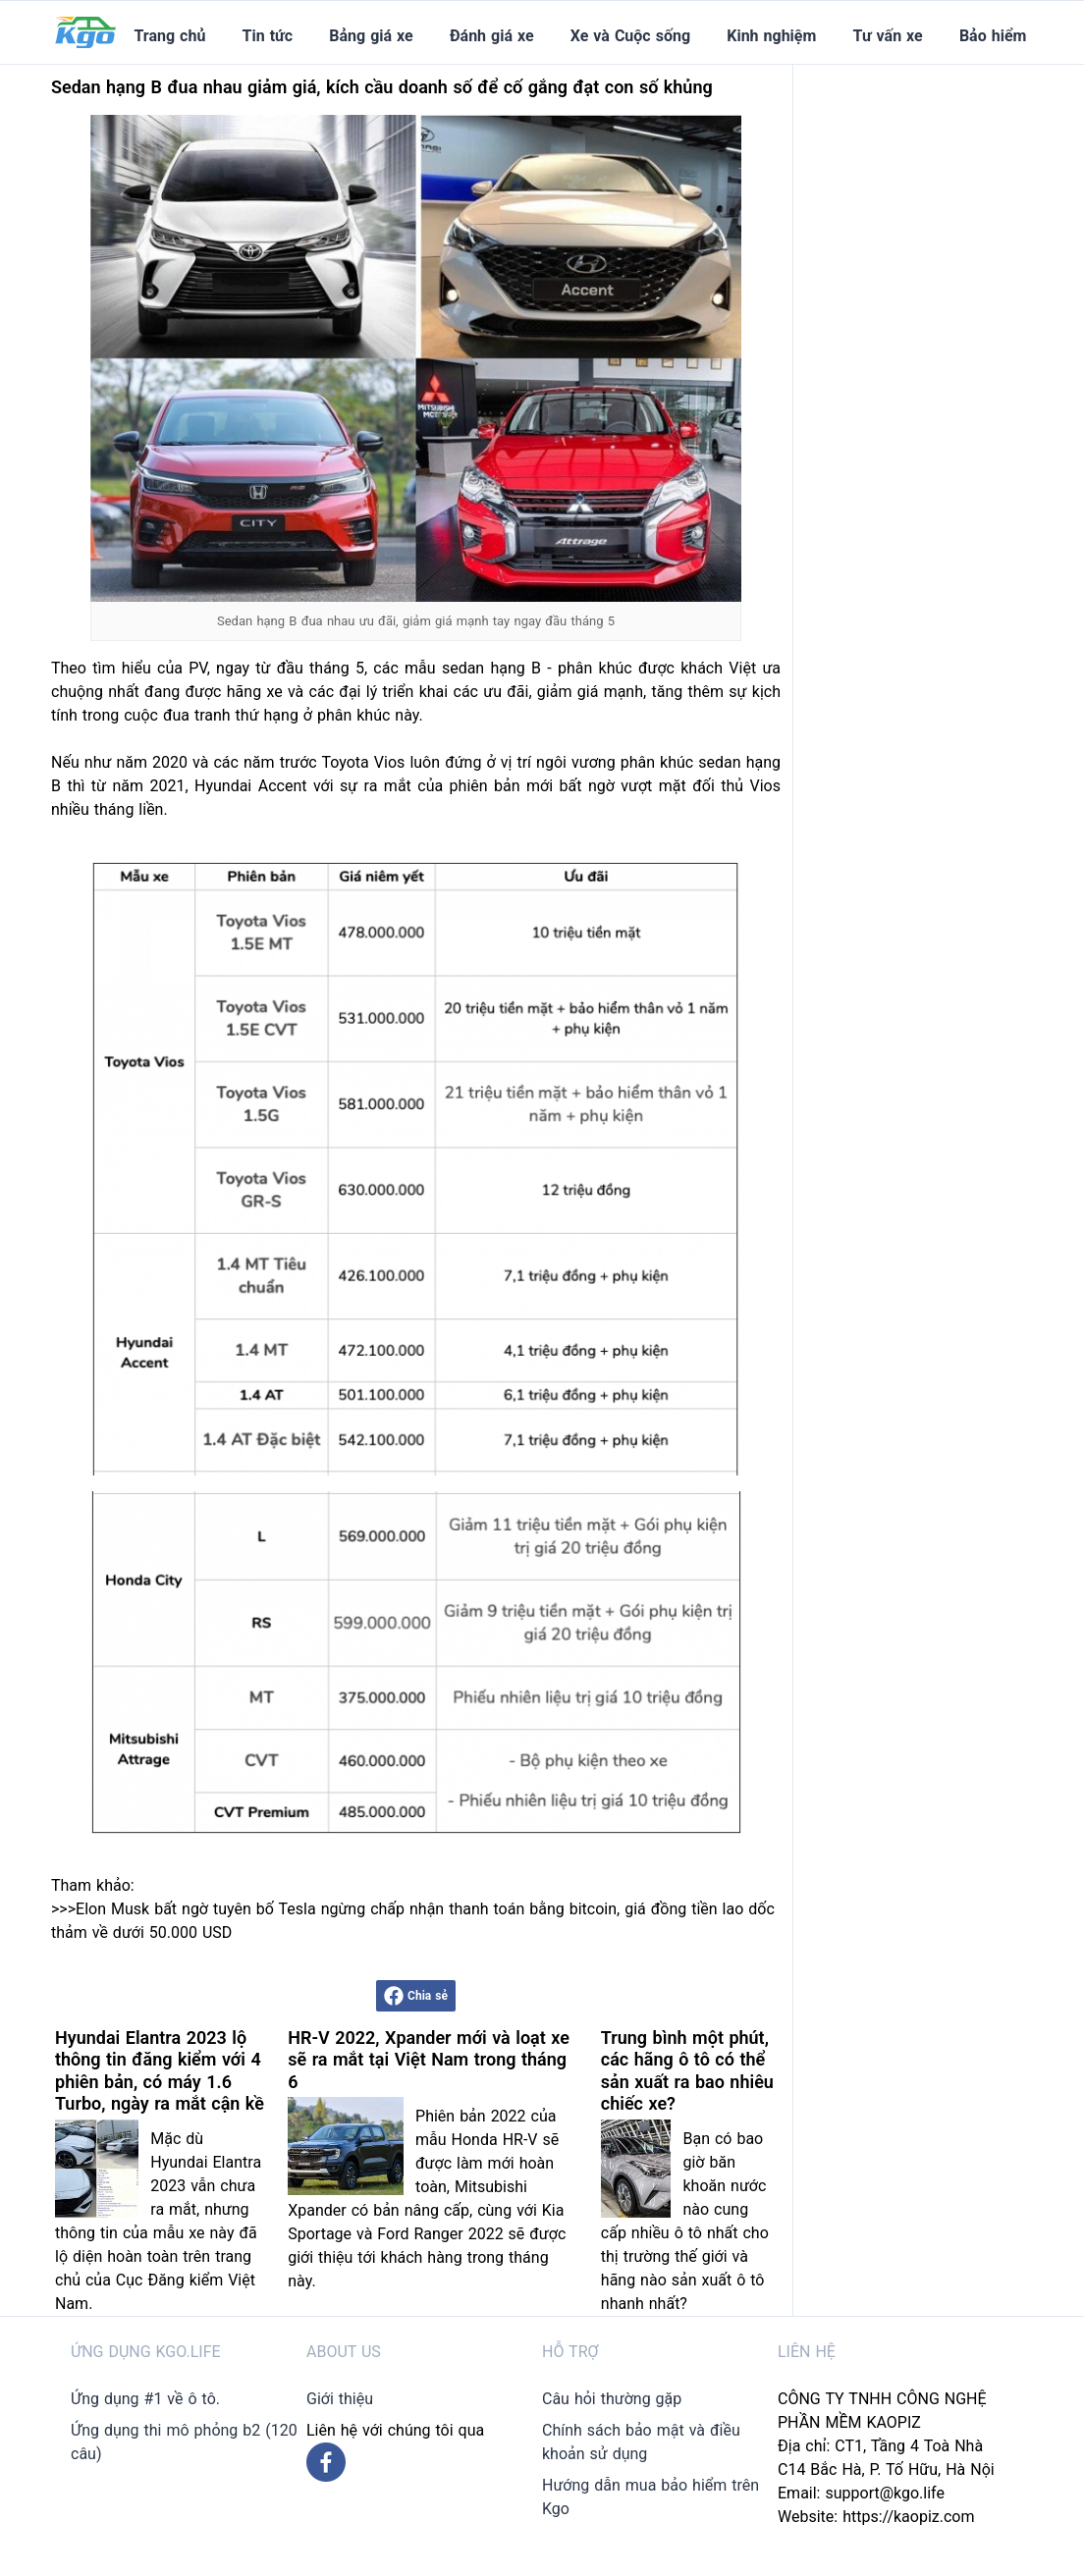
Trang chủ (169, 36)
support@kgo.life (885, 2493)
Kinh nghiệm (771, 36)
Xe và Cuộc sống (630, 36)
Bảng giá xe (370, 36)
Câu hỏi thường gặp (611, 2398)
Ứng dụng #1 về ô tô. (145, 2398)
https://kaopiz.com (908, 2516)
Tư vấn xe (888, 36)
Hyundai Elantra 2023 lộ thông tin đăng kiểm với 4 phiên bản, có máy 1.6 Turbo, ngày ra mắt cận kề (159, 2071)
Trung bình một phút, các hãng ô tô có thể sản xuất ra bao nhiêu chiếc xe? (687, 2071)
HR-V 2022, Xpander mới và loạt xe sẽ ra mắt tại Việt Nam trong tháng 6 (428, 2059)
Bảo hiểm (992, 36)
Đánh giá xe (492, 36)
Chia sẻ (416, 1996)
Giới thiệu (339, 2398)
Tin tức (268, 36)
